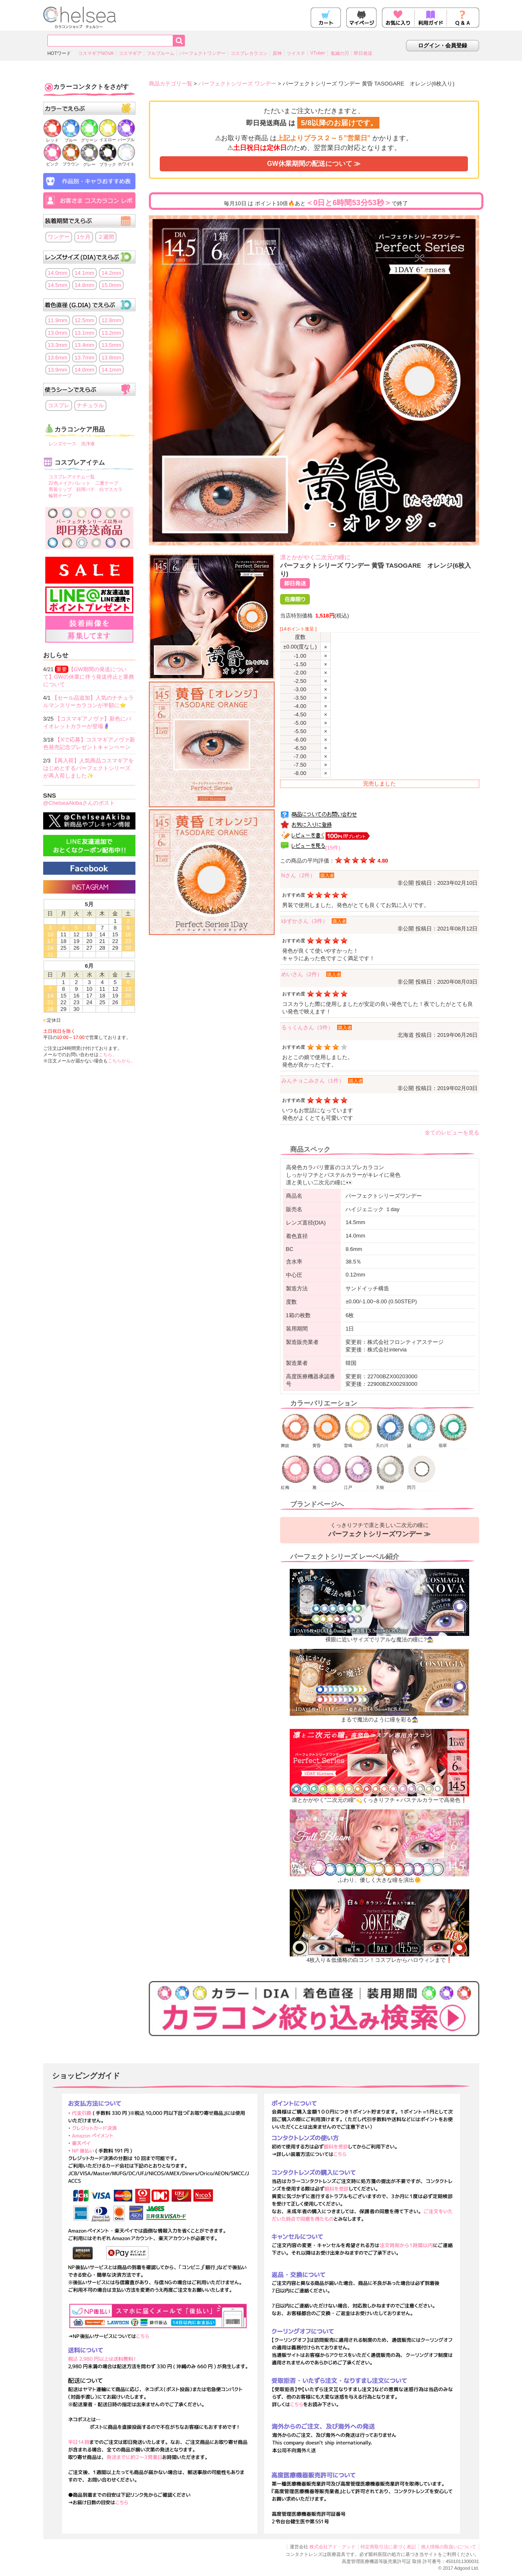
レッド (52, 137)
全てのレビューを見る (452, 1132)
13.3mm (58, 345)
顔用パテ (85, 489)
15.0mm (111, 285)
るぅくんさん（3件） (307, 1027)
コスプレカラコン (249, 53)
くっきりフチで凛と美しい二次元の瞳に (379, 1530)
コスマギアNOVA (96, 53)
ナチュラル (90, 405)
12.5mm (84, 320)
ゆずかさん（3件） (304, 921)
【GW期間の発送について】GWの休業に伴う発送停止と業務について (88, 676)
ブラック (108, 162)
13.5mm (111, 345)
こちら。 (108, 1054)
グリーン (89, 137)
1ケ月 (84, 237)
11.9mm (58, 320)
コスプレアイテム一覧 (72, 476)
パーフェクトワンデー (202, 53)
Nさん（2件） (298, 875)
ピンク (52, 161)
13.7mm (84, 357)
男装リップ (60, 489)
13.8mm (111, 357)
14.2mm (111, 273)
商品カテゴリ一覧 (170, 83)
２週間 (106, 237)
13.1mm (84, 333)
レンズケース (62, 443)
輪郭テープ (60, 495)
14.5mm (58, 285)
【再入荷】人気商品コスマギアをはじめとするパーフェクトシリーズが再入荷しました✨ (88, 768)
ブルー (71, 137)
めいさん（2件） (301, 974)
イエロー (108, 137)
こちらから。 (121, 1060)
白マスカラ (110, 489)
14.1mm (84, 273)
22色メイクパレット (70, 483)
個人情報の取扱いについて (448, 2546)
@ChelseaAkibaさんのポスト (79, 803)
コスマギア (130, 53)
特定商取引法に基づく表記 (388, 2546)
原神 (277, 53)
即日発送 (363, 53)
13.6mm (58, 357)
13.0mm (58, 333)
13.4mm (84, 345)
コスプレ (59, 405)
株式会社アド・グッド (332, 2546)
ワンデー (59, 237)
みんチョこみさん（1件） (312, 1080)
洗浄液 (88, 443)
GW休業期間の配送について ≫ (314, 163)
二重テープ (106, 483)
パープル (126, 137)
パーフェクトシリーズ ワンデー (237, 83)
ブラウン (71, 161)
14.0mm (58, 273)
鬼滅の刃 (339, 53)
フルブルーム (160, 53)
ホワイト (126, 161)
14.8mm (84, 285)
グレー (89, 162)
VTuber (317, 52)
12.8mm (111, 320)
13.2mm (111, 333)
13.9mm (58, 370)
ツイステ (296, 53)
